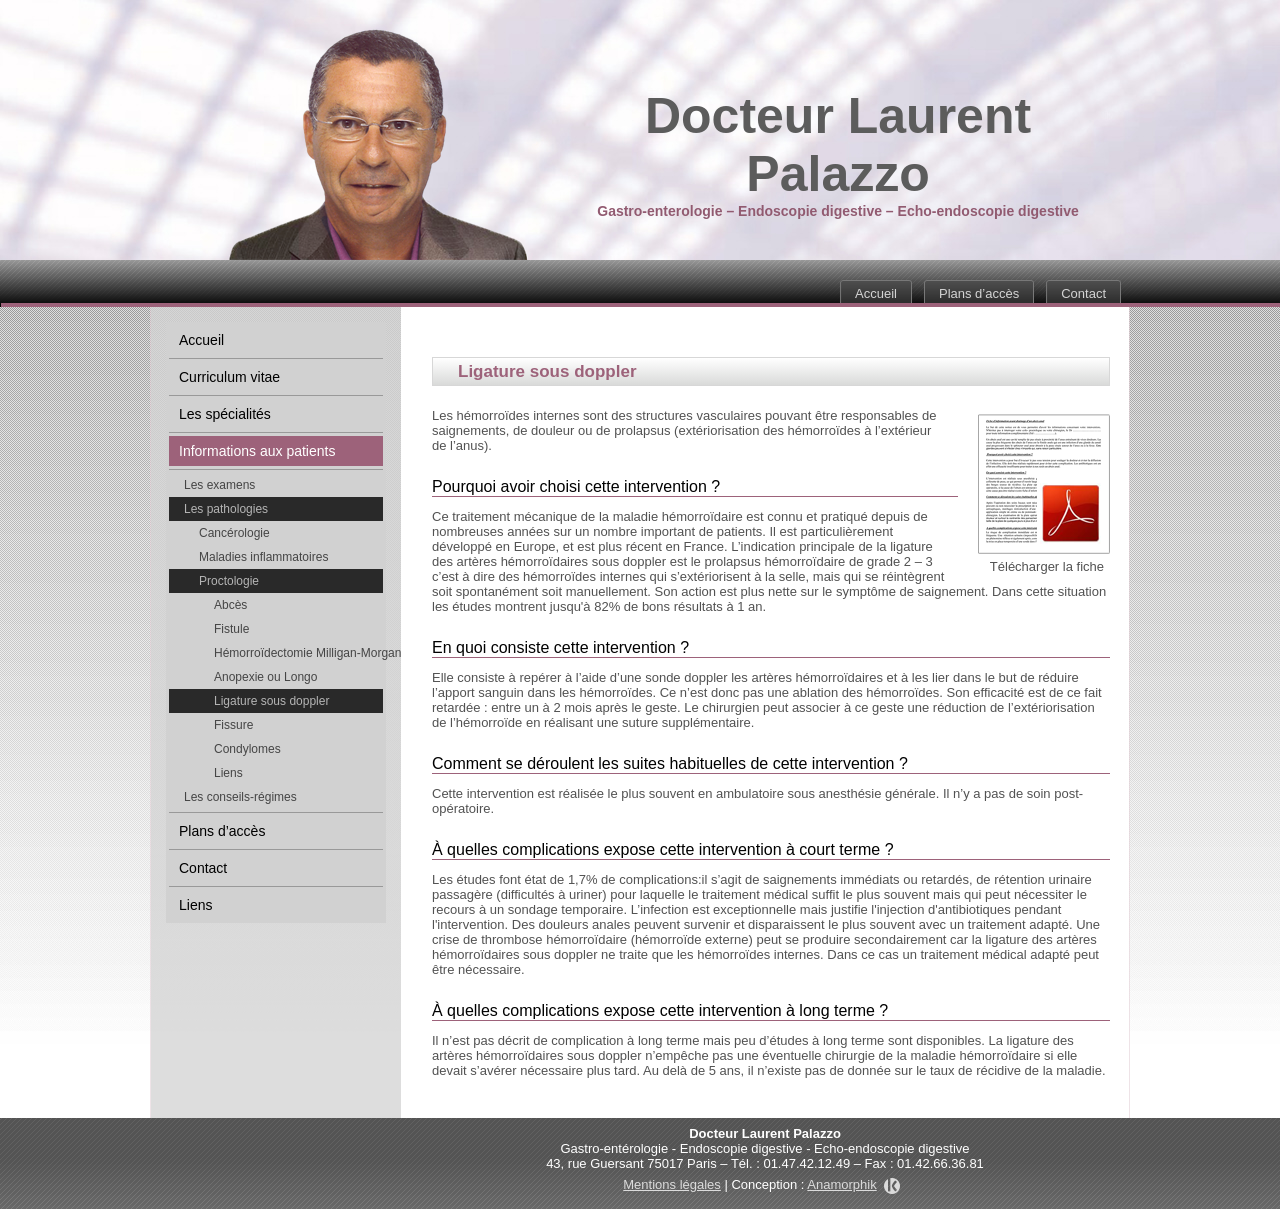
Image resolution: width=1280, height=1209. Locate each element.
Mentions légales (672, 1184)
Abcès (230, 605)
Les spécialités (225, 414)
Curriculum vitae (229, 377)
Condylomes (247, 749)
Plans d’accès (979, 293)
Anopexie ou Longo (265, 677)
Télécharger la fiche (1047, 566)
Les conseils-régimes (240, 797)
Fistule (231, 629)
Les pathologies (226, 509)
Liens (228, 773)
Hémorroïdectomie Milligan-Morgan (298, 653)
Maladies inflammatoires (263, 557)
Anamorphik (853, 1184)
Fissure (233, 725)
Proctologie (229, 581)
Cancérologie (234, 533)
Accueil (876, 293)
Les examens (219, 485)
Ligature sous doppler (271, 701)
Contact (1083, 293)
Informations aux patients (257, 451)
